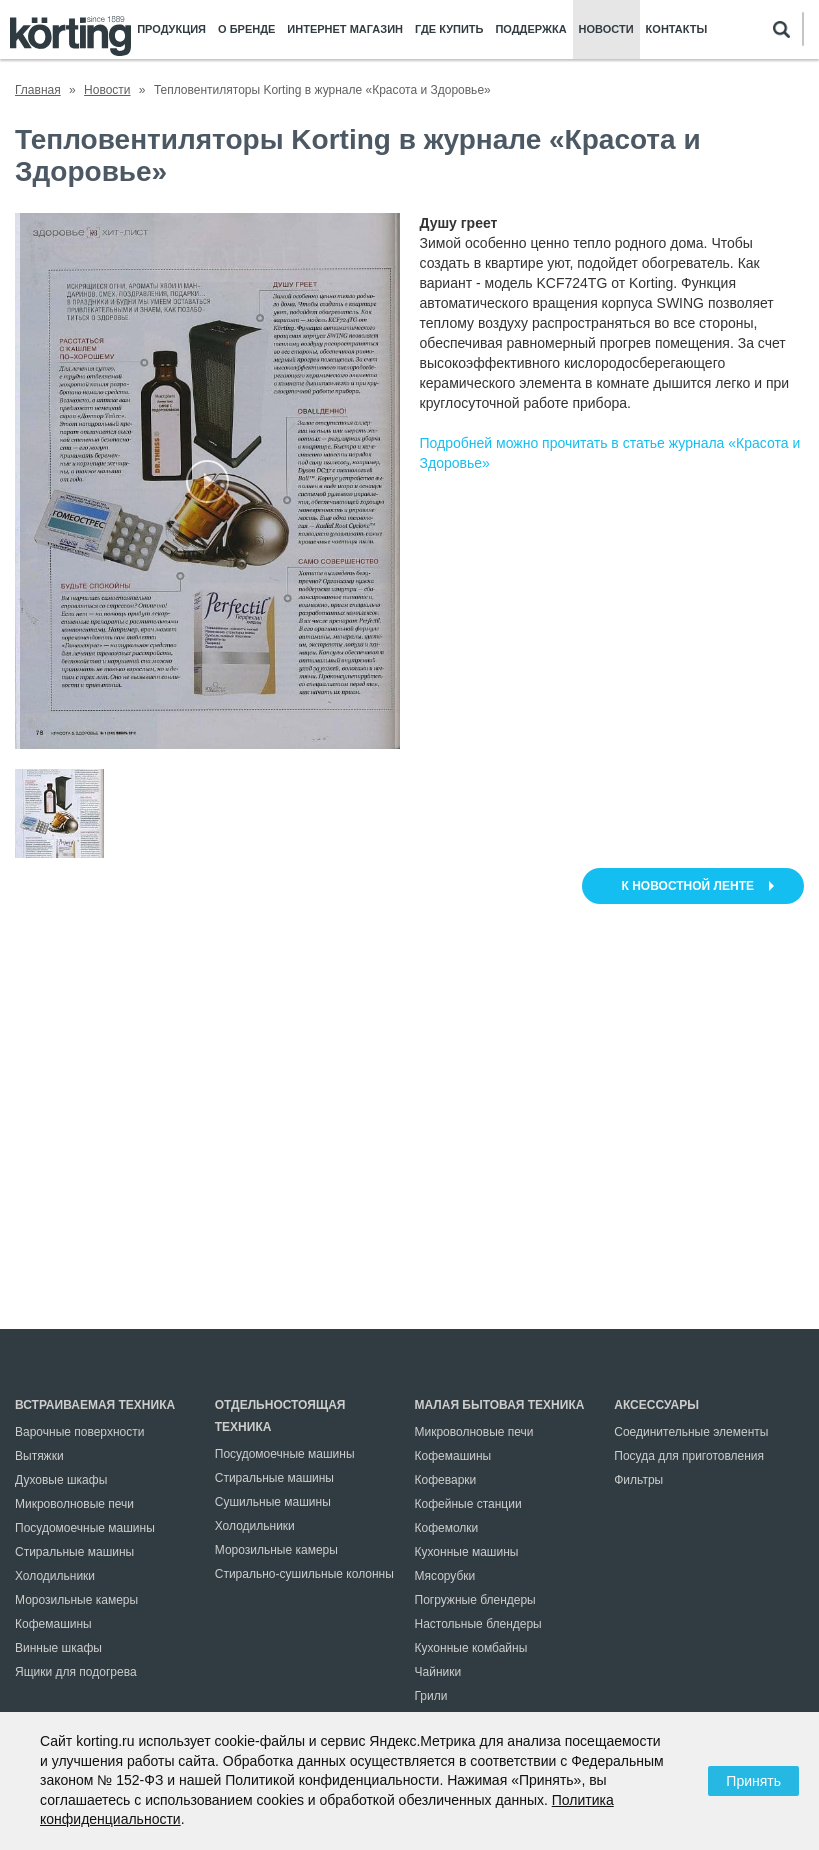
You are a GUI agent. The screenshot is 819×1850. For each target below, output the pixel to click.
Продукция (171, 29)
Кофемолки (447, 1528)
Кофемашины (53, 1624)
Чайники (438, 1672)
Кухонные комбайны (471, 1648)
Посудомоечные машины (85, 1528)
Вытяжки (39, 1456)
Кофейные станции (468, 1504)
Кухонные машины (467, 1552)
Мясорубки (445, 1576)
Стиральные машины (74, 1552)
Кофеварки (446, 1480)
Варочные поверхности (79, 1432)
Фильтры (638, 1480)
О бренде (246, 29)
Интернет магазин (345, 29)
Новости (606, 29)
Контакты (677, 29)
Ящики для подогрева (76, 1672)
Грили (431, 1696)
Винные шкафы (58, 1648)
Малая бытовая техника (500, 1405)
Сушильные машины (273, 1502)
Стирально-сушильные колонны (304, 1574)
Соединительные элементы (691, 1432)
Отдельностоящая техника (280, 1416)
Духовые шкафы (61, 1480)
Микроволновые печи (74, 1504)
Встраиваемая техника (95, 1405)
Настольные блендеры (478, 1624)
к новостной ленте (688, 886)
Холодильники (55, 1576)
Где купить (449, 29)
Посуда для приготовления (689, 1456)
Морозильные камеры (76, 1600)
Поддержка (530, 29)
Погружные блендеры (475, 1600)
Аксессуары (656, 1405)
